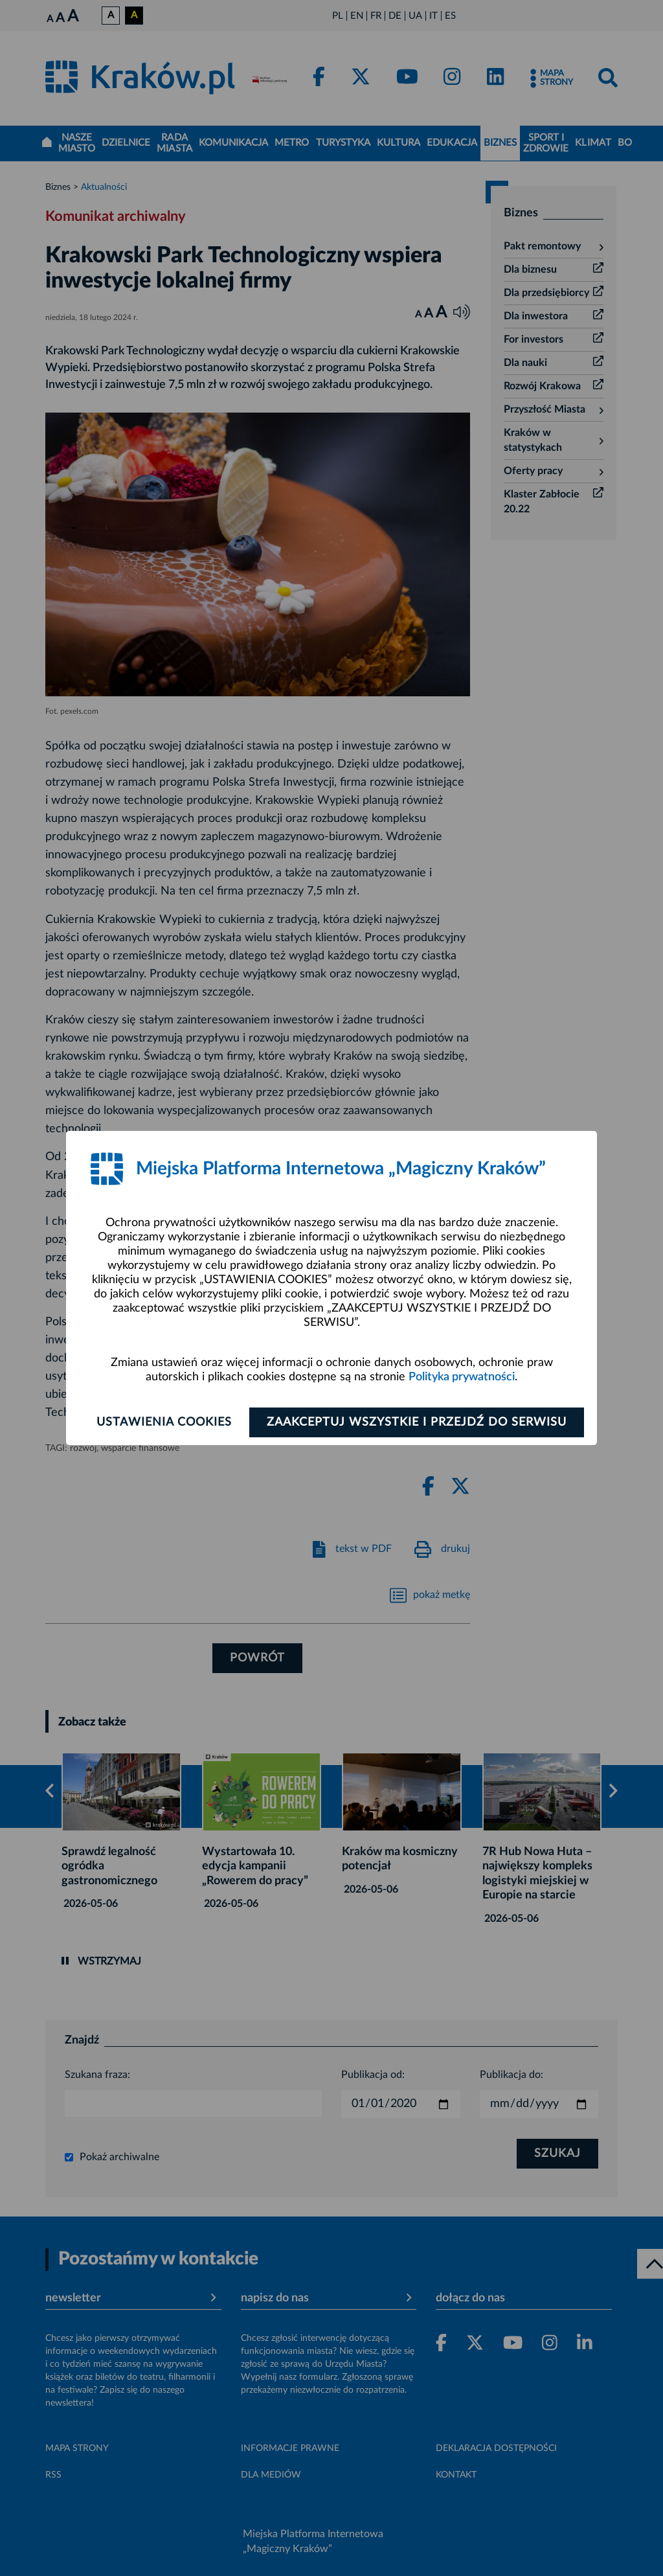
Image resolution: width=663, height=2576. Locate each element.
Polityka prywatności (462, 1377)
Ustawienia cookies (164, 1422)
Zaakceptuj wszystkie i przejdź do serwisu (417, 1422)
